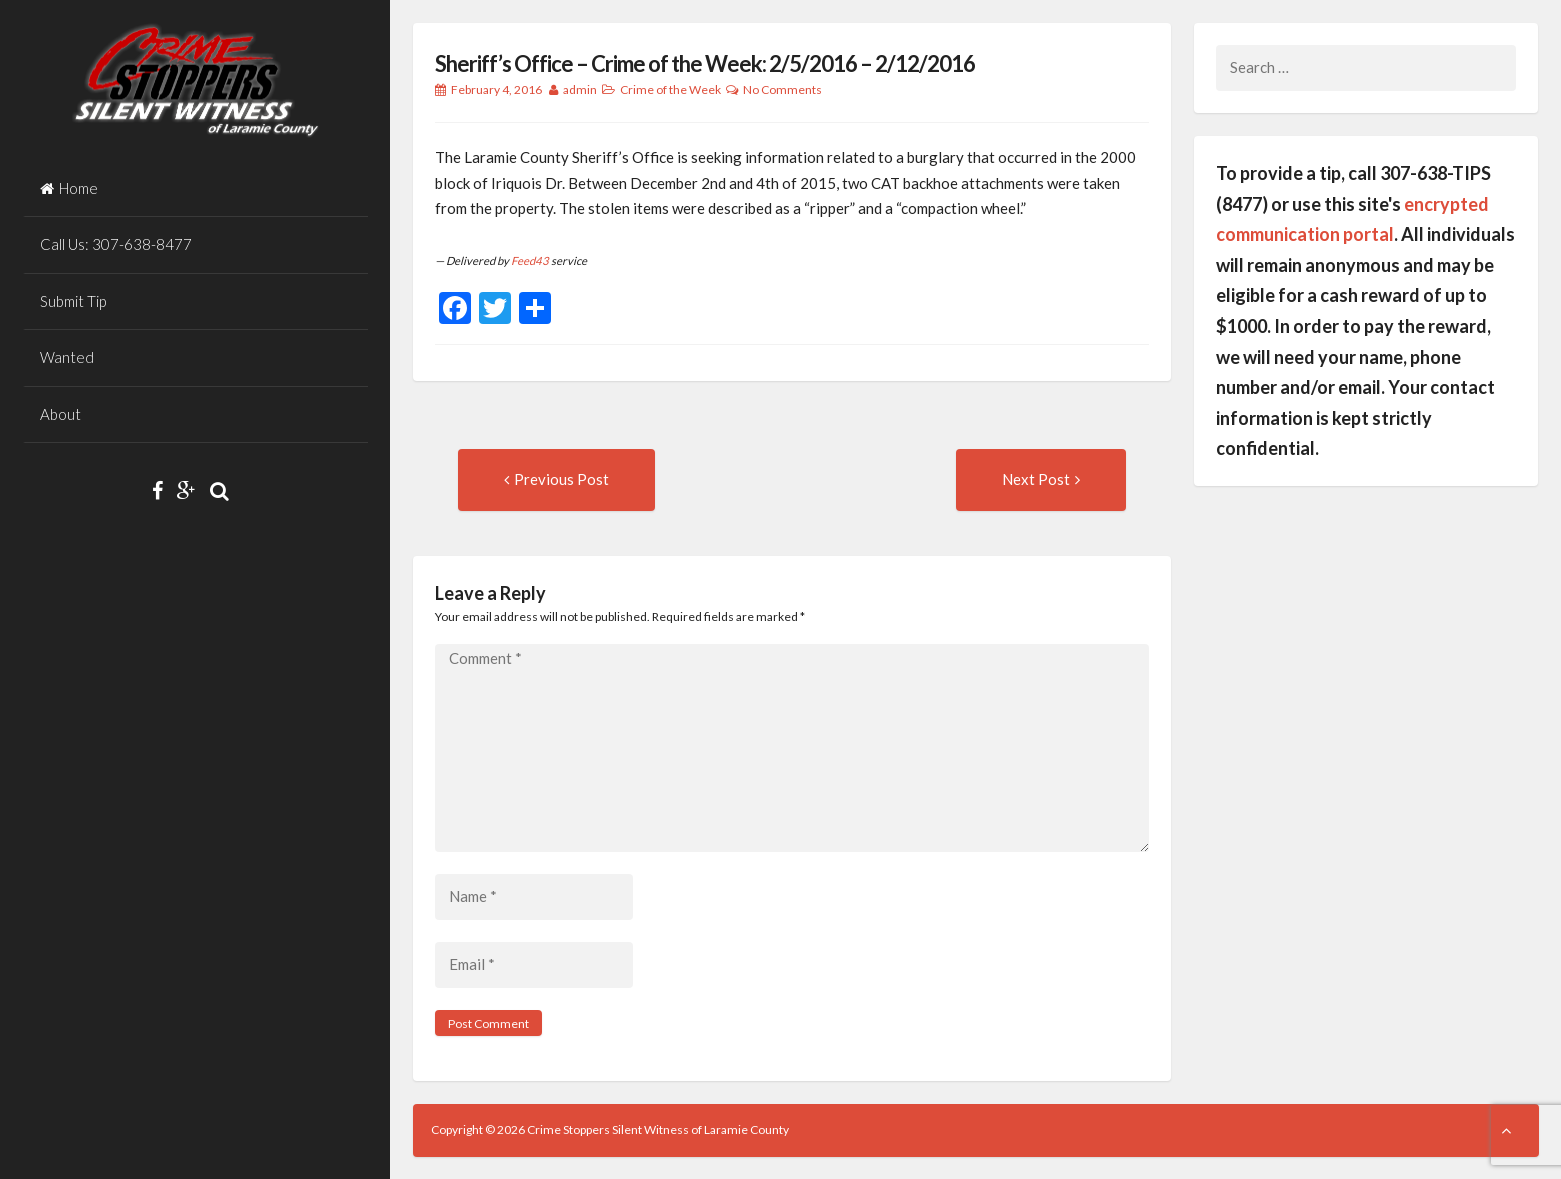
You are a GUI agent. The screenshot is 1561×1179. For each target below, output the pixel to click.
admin (580, 89)
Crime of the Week (670, 89)
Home (69, 188)
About (60, 414)
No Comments (782, 89)
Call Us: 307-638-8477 (116, 244)
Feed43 (530, 260)
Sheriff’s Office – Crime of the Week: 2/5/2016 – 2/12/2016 (705, 63)
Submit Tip (73, 301)
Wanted (67, 357)
